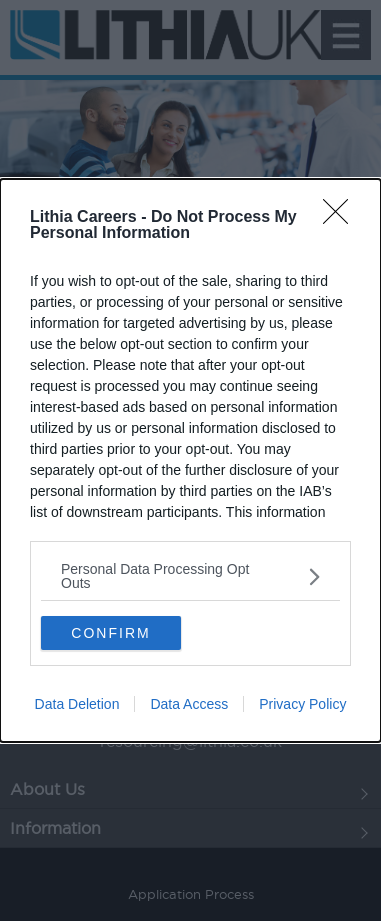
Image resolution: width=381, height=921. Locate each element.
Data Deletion (77, 704)
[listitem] (190, 576)
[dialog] (190, 460)
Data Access (189, 704)
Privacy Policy (302, 704)
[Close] (342, 218)
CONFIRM (110, 632)
